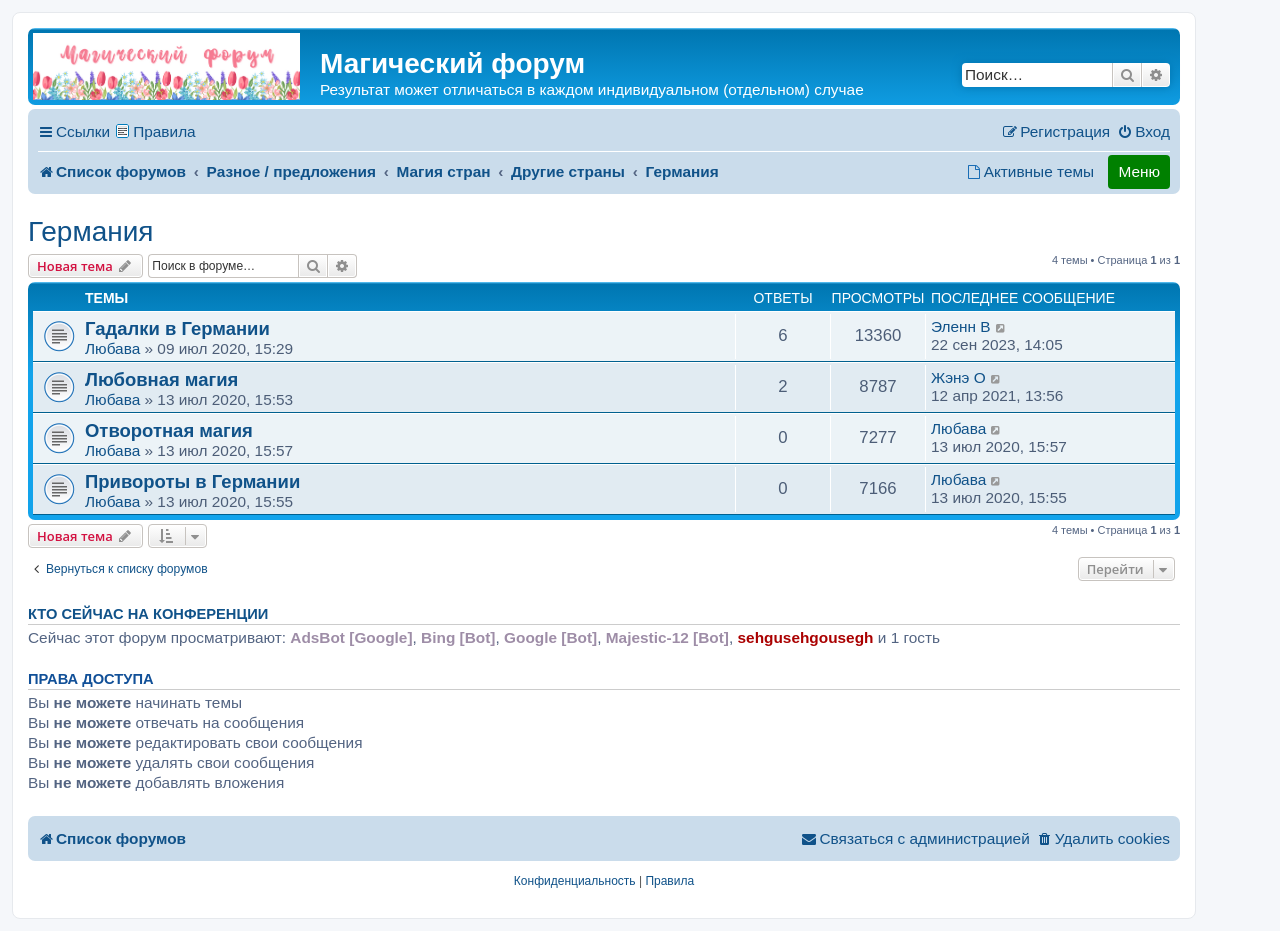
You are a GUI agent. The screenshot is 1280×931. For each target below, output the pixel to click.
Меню (1139, 171)
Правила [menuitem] (164, 131)
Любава (112, 348)
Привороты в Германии (192, 481)
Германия (91, 231)
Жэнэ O (958, 377)
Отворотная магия (169, 430)
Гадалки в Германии (177, 328)
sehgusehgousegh (806, 637)
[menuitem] (1143, 132)
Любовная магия (161, 379)
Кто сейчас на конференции (148, 614)
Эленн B (961, 326)
